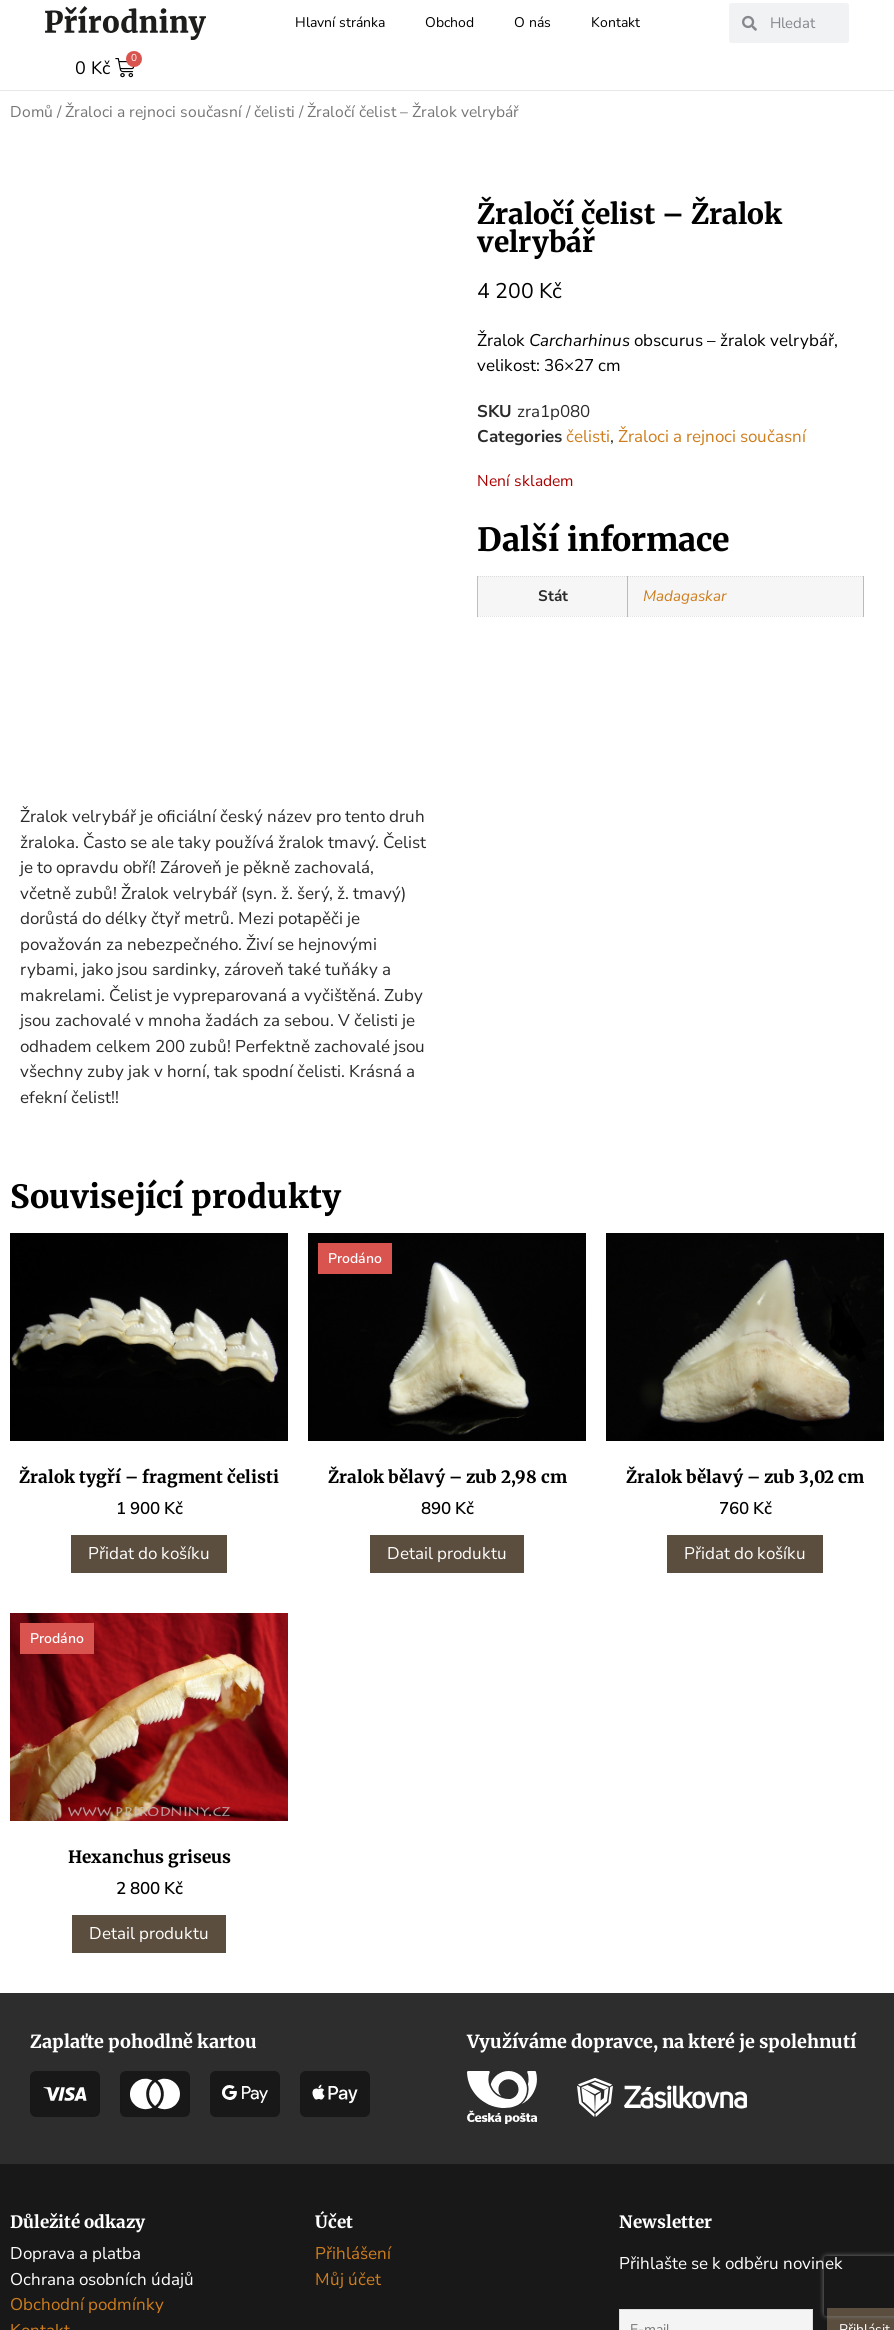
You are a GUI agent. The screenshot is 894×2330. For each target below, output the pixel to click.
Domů (31, 111)
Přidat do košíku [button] (149, 1552)
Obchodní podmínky (87, 2303)
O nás (532, 22)
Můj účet (348, 2278)
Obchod (449, 22)
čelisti (274, 111)
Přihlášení (353, 2252)
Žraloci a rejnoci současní (153, 111)
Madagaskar (684, 595)
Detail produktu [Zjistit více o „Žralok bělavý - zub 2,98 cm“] (447, 1552)
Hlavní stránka (340, 22)
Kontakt (615, 22)
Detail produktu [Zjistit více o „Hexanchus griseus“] (149, 1932)
